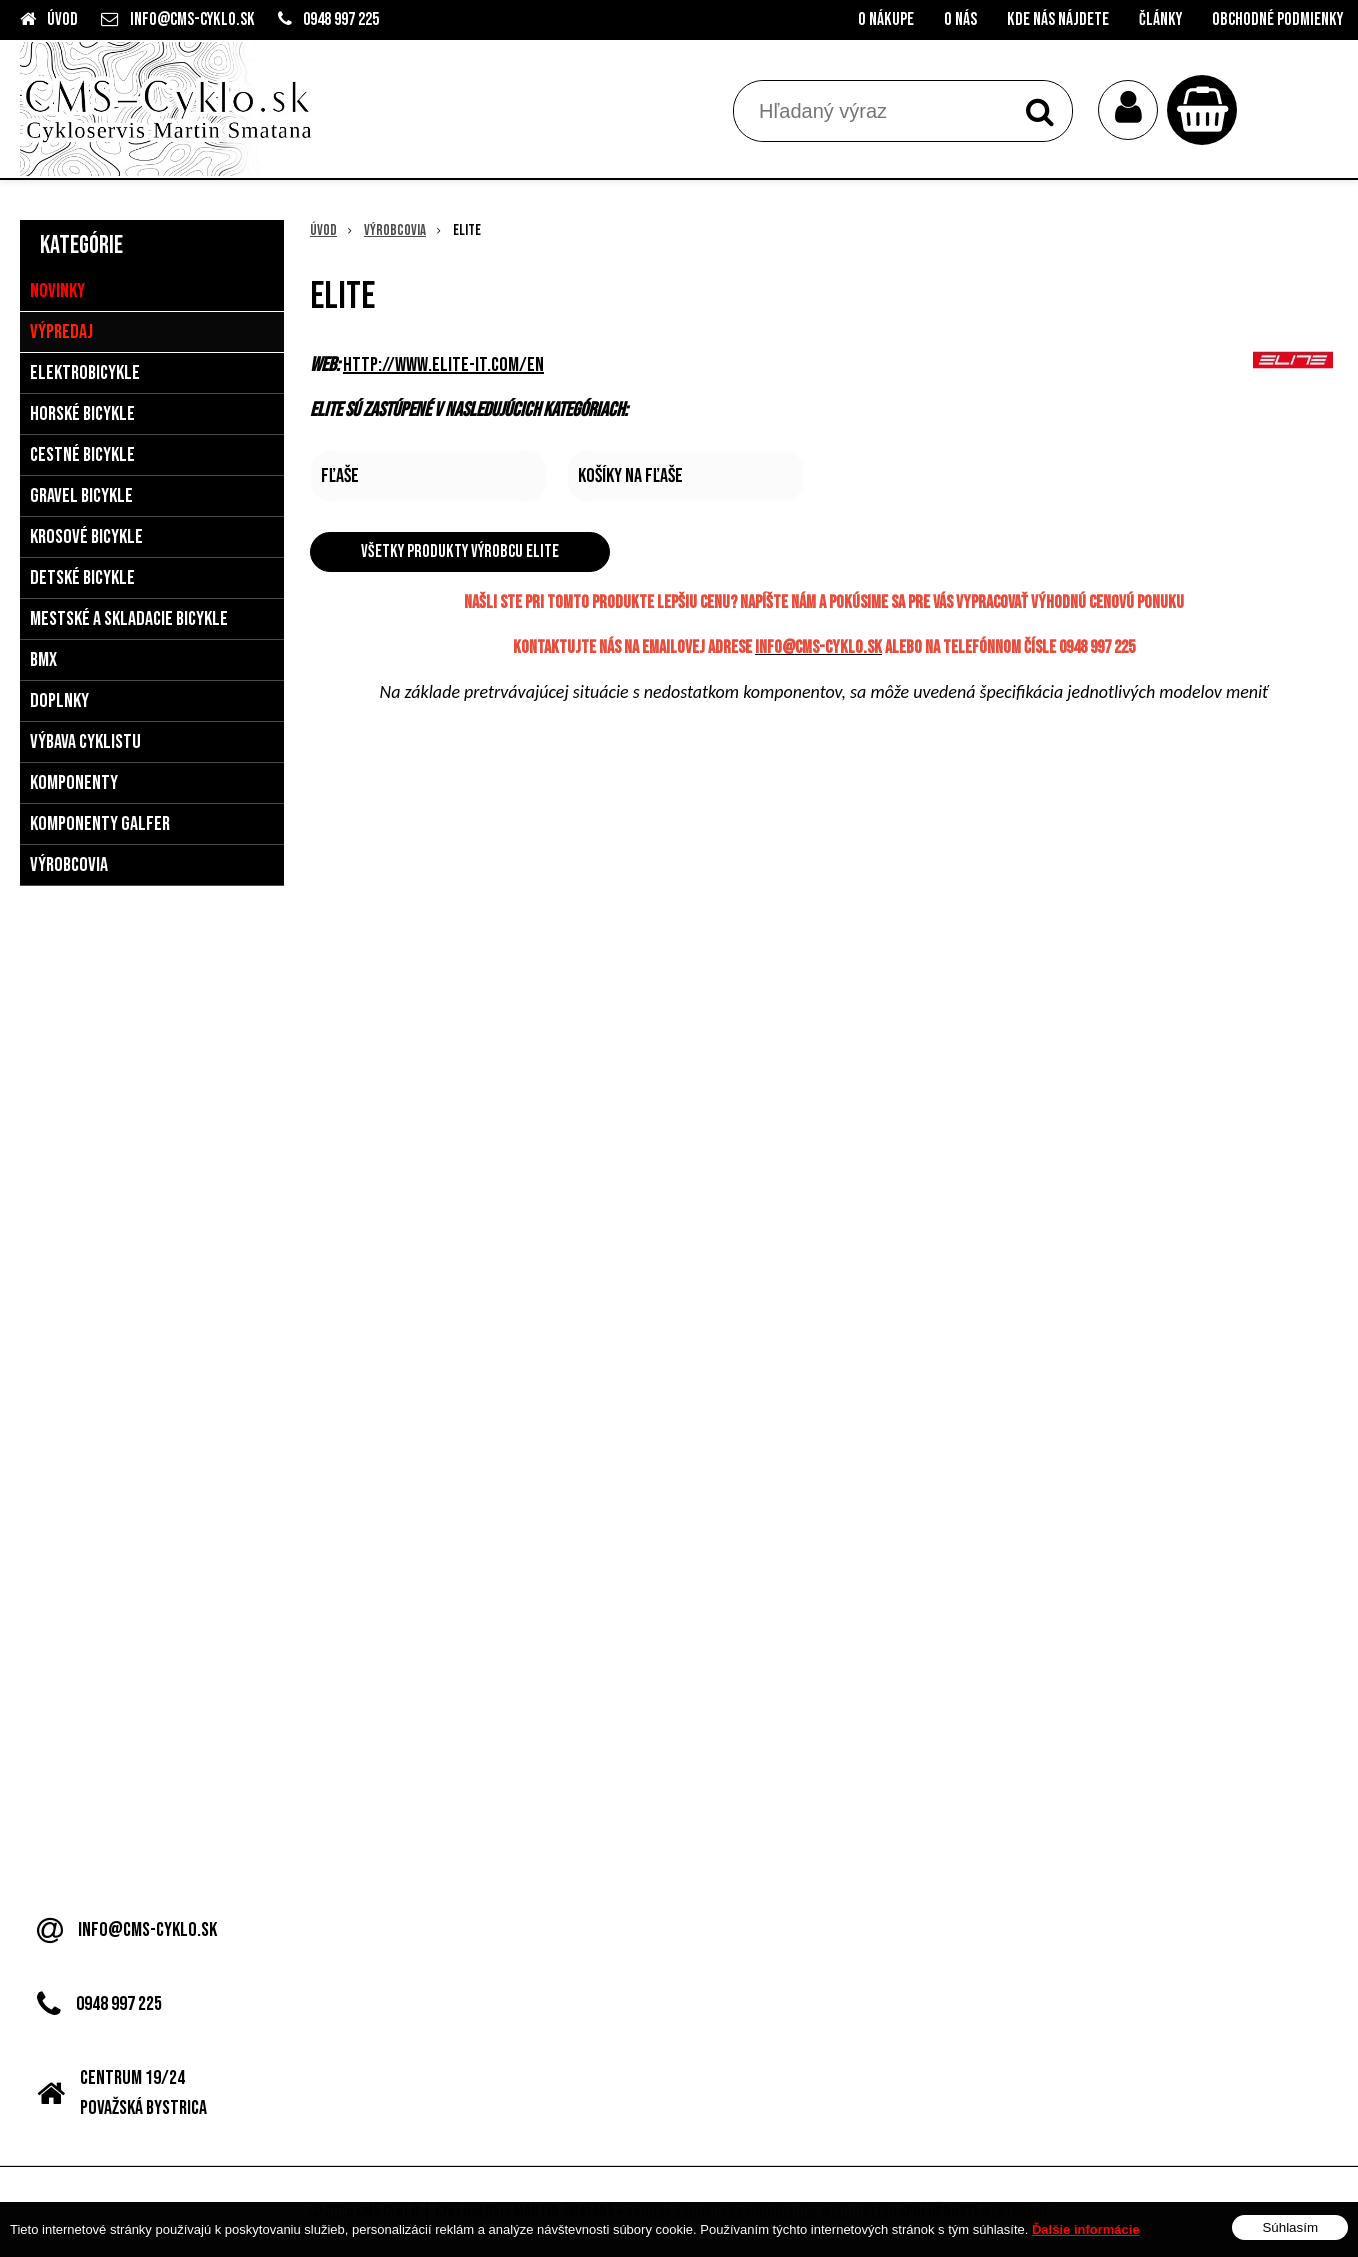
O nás (960, 19)
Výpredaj (61, 332)
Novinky (57, 291)
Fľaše (340, 476)
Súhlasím (1290, 2227)
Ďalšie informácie (1086, 2229)
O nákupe (886, 19)
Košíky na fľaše (630, 476)
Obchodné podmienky (1277, 19)
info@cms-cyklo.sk (192, 19)
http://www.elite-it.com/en (443, 365)
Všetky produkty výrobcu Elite (460, 551)
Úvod (62, 19)
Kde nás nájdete (1058, 19)
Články (1160, 19)
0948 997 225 (341, 19)
